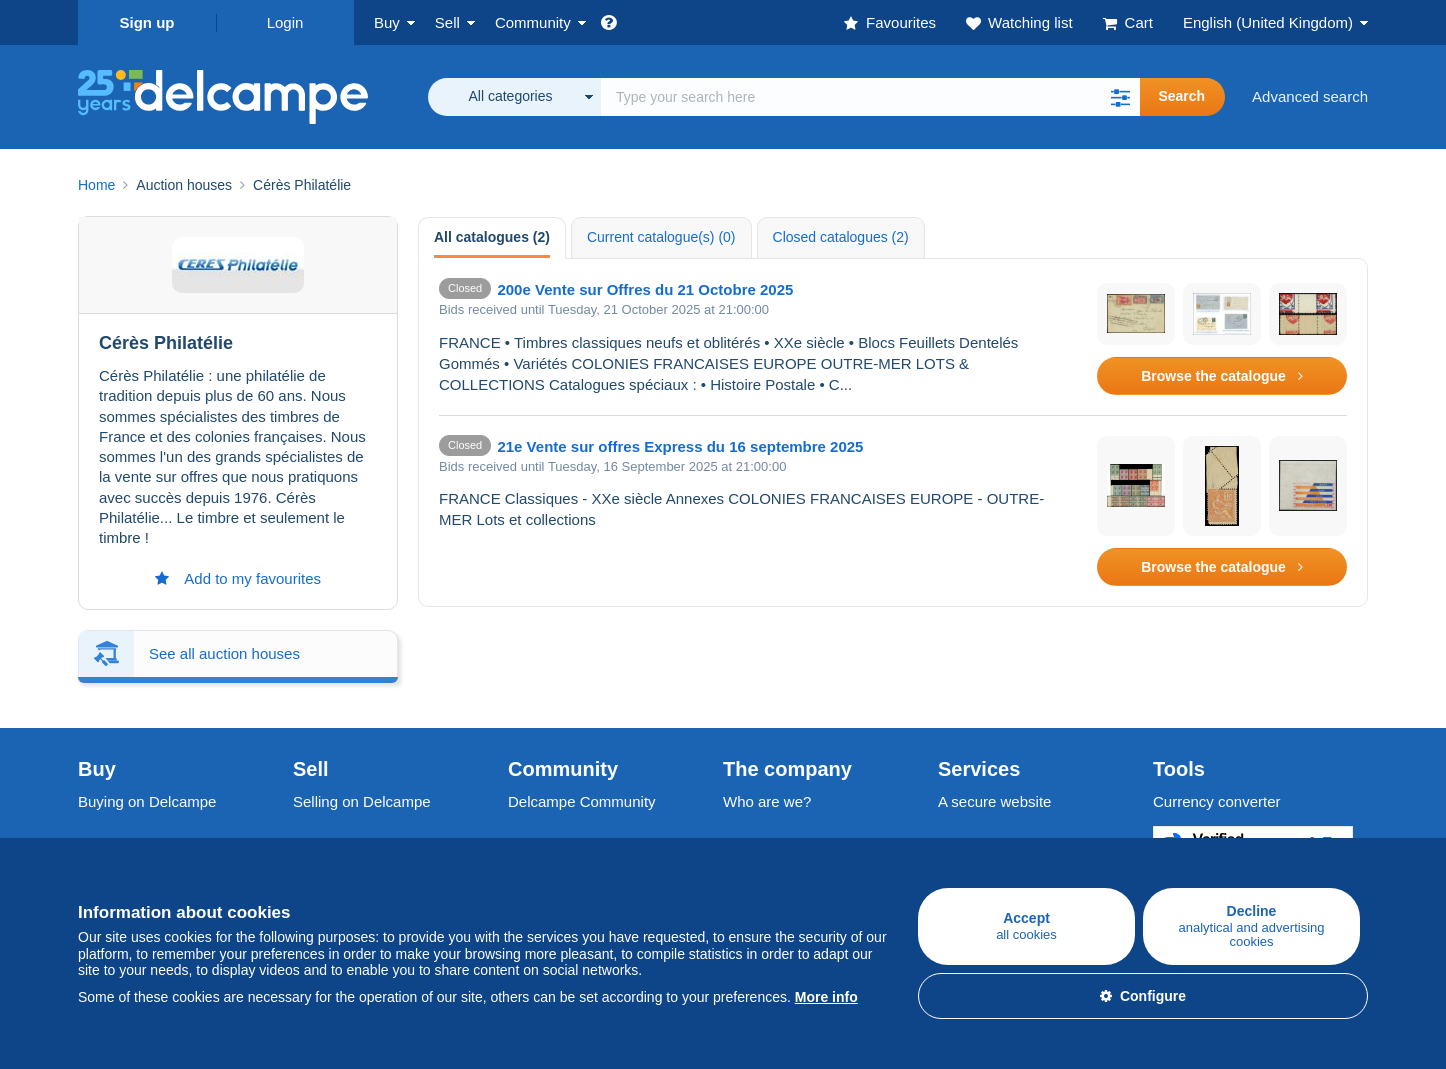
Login (285, 22)
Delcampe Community (582, 801)
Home (96, 185)
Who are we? (767, 801)
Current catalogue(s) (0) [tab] (661, 237)
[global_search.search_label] (870, 97)
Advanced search (1310, 96)
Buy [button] (387, 22)
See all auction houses (224, 653)
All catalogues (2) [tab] (492, 237)
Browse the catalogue (1222, 376)
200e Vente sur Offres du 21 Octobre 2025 (645, 289)
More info (826, 997)
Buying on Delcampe (147, 801)
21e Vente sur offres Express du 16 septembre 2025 (680, 446)
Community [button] (533, 22)
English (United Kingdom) (1268, 22)
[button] (1120, 97)
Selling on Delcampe (362, 801)
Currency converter (1217, 801)
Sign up (147, 22)
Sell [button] (447, 22)
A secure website (994, 801)
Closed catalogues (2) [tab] (841, 237)
